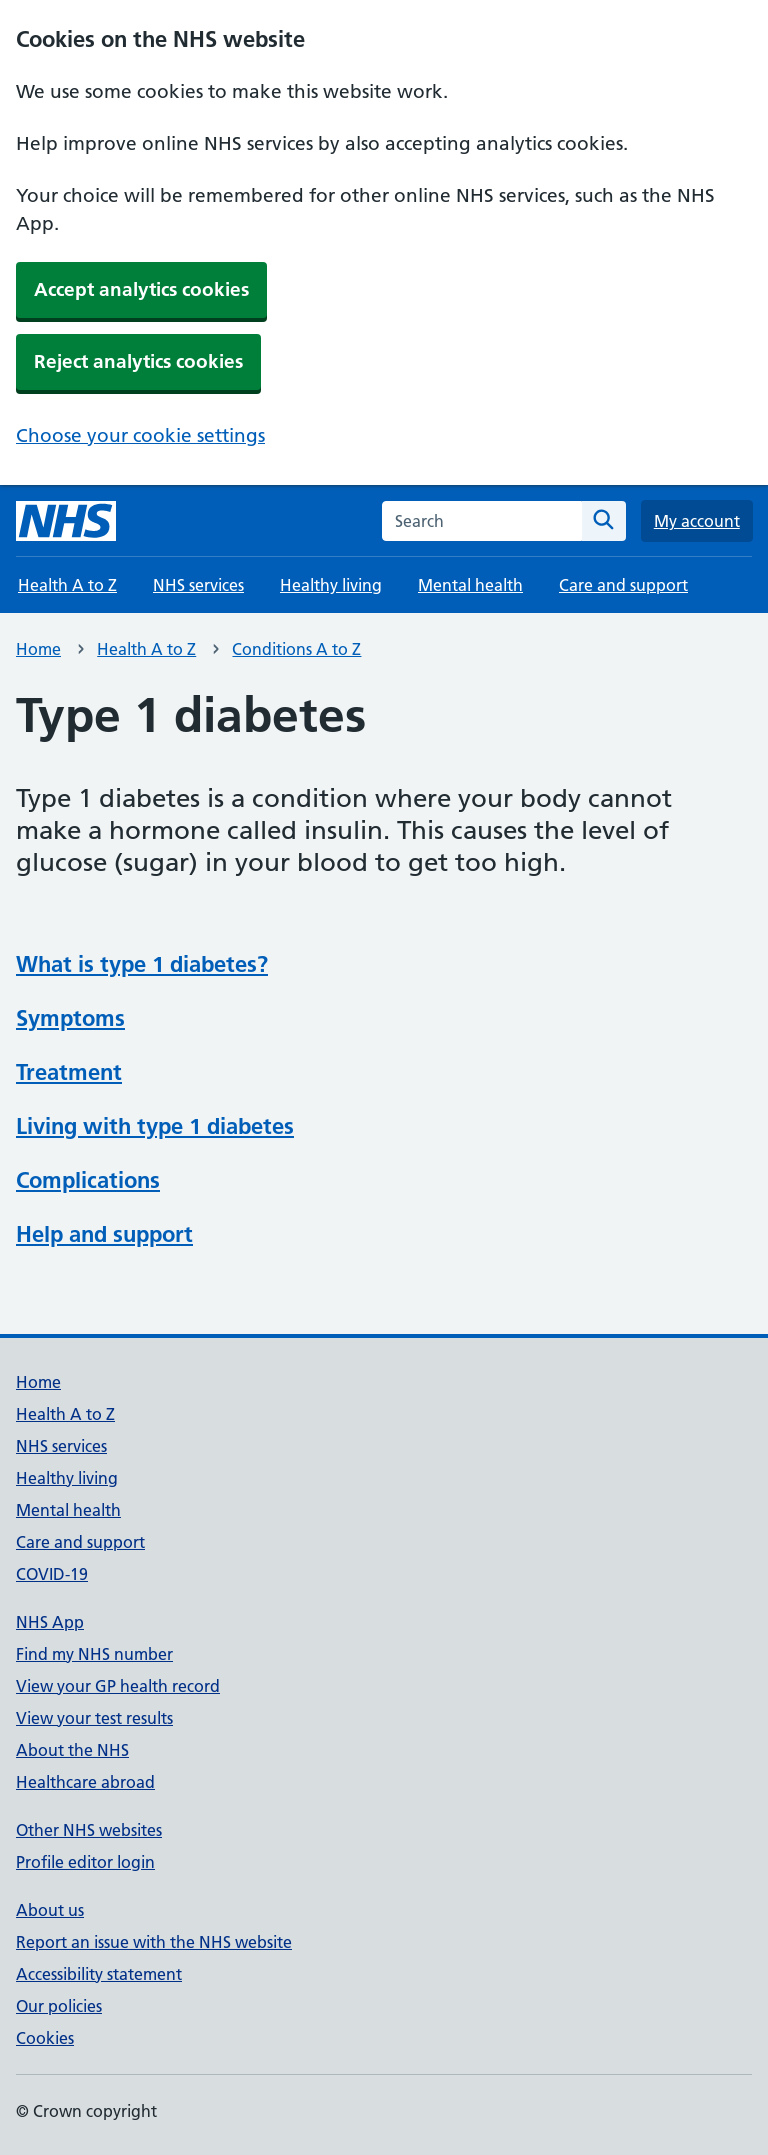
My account (697, 521)
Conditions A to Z (296, 649)
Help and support (104, 1234)
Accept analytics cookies (141, 289)
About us (50, 1910)
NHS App (50, 1622)
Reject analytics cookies (138, 361)
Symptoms (70, 1018)
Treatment (69, 1072)
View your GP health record (118, 1686)
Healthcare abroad (85, 1782)
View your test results (94, 1718)
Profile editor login (85, 1862)
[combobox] (482, 521)
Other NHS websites (89, 1830)
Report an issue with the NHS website (154, 1942)
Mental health (470, 585)
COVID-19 (52, 1574)
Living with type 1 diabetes (155, 1126)
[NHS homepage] (66, 521)
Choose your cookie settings (140, 435)
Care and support (623, 585)
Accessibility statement (99, 1974)
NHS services (198, 585)
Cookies (45, 2038)
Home (38, 649)
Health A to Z (67, 585)
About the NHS (72, 1750)
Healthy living (331, 585)
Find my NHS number (94, 1654)
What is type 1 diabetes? (142, 964)
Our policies (59, 2006)
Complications (88, 1180)
